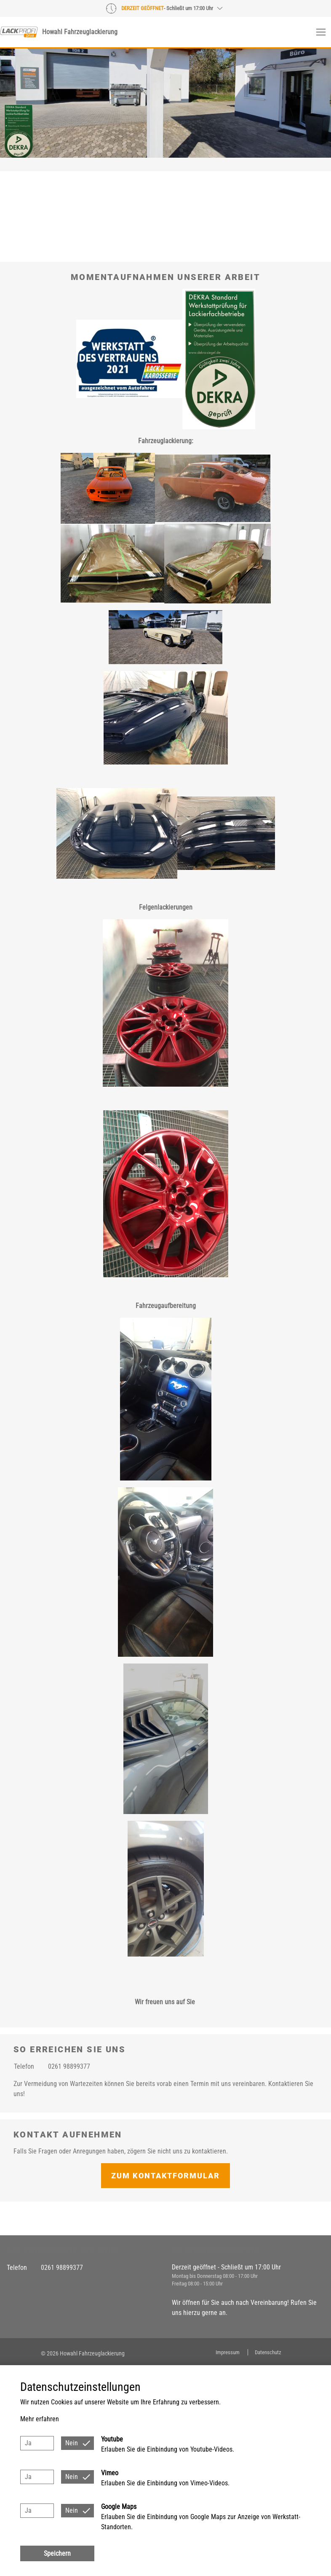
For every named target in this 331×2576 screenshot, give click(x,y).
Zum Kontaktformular (165, 2175)
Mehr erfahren (39, 2419)
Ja (28, 2443)
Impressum (228, 2352)
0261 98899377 (69, 2066)
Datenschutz (268, 2352)
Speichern (57, 2553)
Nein (71, 2443)
